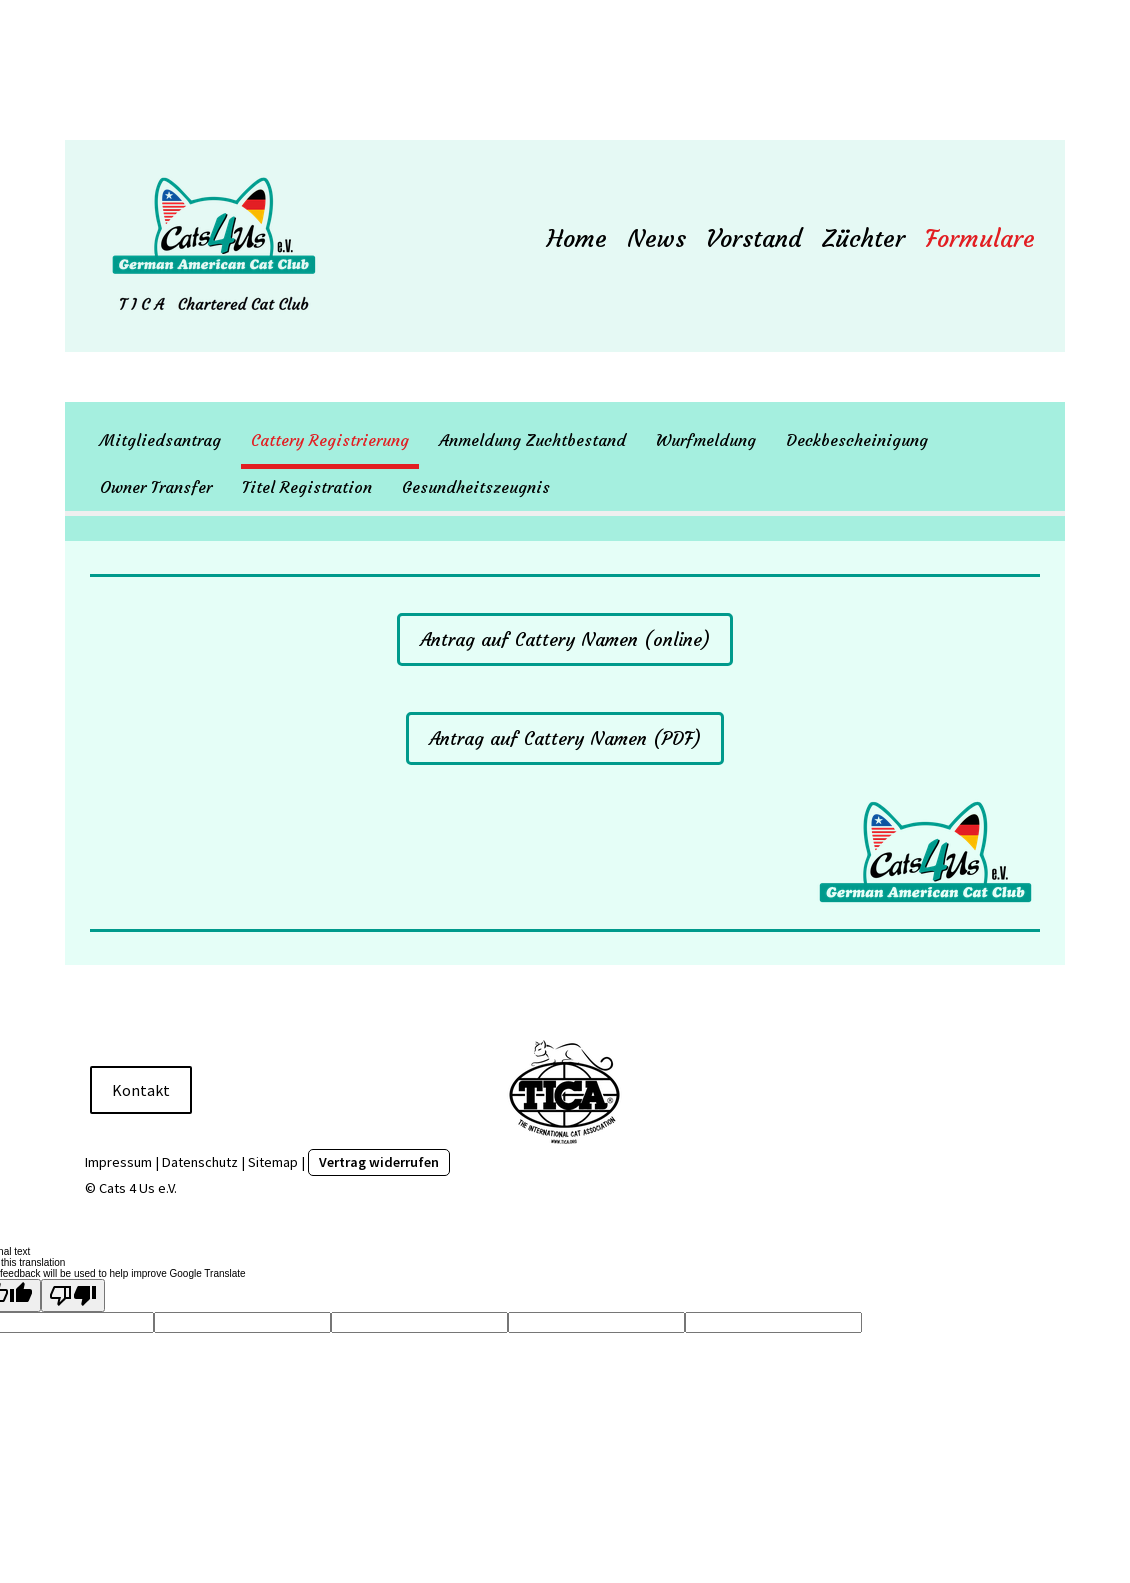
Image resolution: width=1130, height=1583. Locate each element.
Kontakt (141, 1090)
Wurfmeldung (706, 440)
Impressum (118, 1162)
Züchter (863, 239)
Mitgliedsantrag (160, 440)
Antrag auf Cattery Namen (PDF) (565, 738)
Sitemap (273, 1162)
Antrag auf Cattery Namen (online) (565, 639)
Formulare (980, 239)
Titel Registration (307, 487)
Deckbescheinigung (857, 440)
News (656, 239)
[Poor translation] (73, 1295)
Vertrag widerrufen (379, 1162)
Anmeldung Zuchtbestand (532, 440)
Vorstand (754, 239)
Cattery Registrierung (330, 440)
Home (577, 239)
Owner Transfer (156, 487)
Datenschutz (200, 1162)
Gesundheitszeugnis (476, 487)
